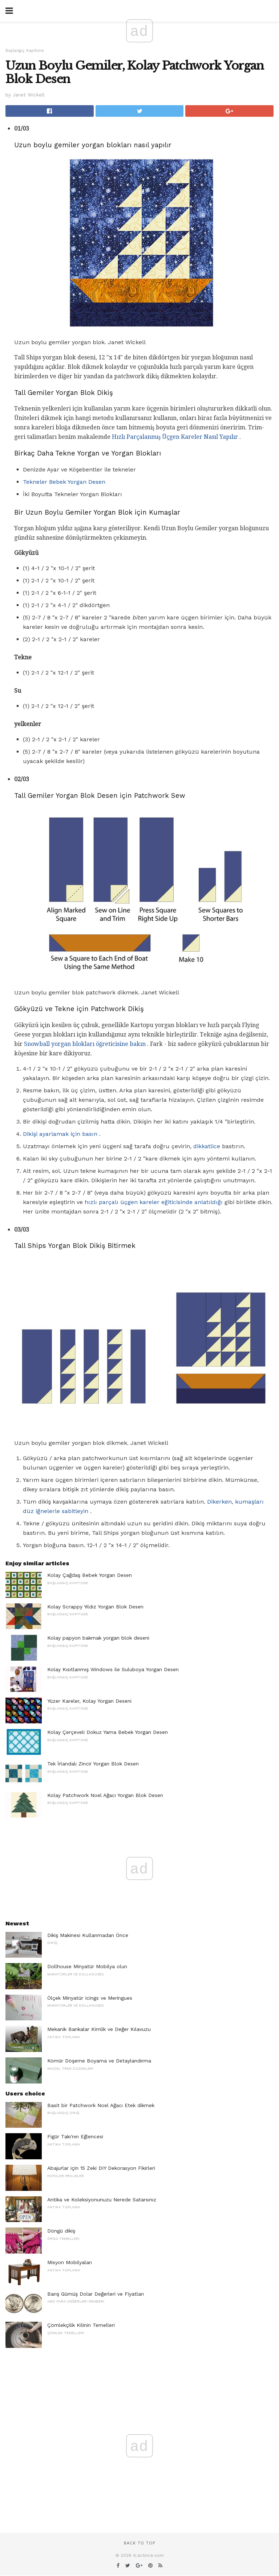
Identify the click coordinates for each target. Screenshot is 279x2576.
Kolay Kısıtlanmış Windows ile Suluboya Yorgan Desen (113, 1669)
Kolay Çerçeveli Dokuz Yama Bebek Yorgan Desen (107, 1732)
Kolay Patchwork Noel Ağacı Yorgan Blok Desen (105, 1795)
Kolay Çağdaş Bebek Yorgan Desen (89, 1575)
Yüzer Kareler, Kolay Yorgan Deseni (89, 1701)
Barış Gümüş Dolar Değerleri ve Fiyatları (95, 2294)
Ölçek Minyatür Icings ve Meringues (89, 1998)
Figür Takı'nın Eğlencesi (75, 2136)
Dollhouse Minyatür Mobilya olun (87, 1966)
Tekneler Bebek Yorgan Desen (64, 481)
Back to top (139, 2543)
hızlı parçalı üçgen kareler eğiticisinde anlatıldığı (154, 1202)
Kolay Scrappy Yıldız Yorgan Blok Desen (95, 1607)
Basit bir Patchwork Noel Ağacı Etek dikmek (100, 2105)
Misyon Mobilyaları (69, 2262)
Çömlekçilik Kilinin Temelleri (81, 2325)
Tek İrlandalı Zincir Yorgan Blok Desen (93, 1764)
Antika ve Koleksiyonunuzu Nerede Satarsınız (101, 2199)
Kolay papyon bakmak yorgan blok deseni (98, 1638)
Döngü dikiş (61, 2231)
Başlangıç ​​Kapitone (24, 50)
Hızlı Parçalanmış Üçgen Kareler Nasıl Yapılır (175, 436)
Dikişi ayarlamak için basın (60, 1133)
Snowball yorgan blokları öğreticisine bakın (85, 1043)
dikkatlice (206, 1146)
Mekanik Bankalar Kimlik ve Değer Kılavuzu (99, 2029)
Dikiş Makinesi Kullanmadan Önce (87, 1935)
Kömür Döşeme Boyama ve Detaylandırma (99, 2061)
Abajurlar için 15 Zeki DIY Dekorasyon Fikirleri (101, 2168)
